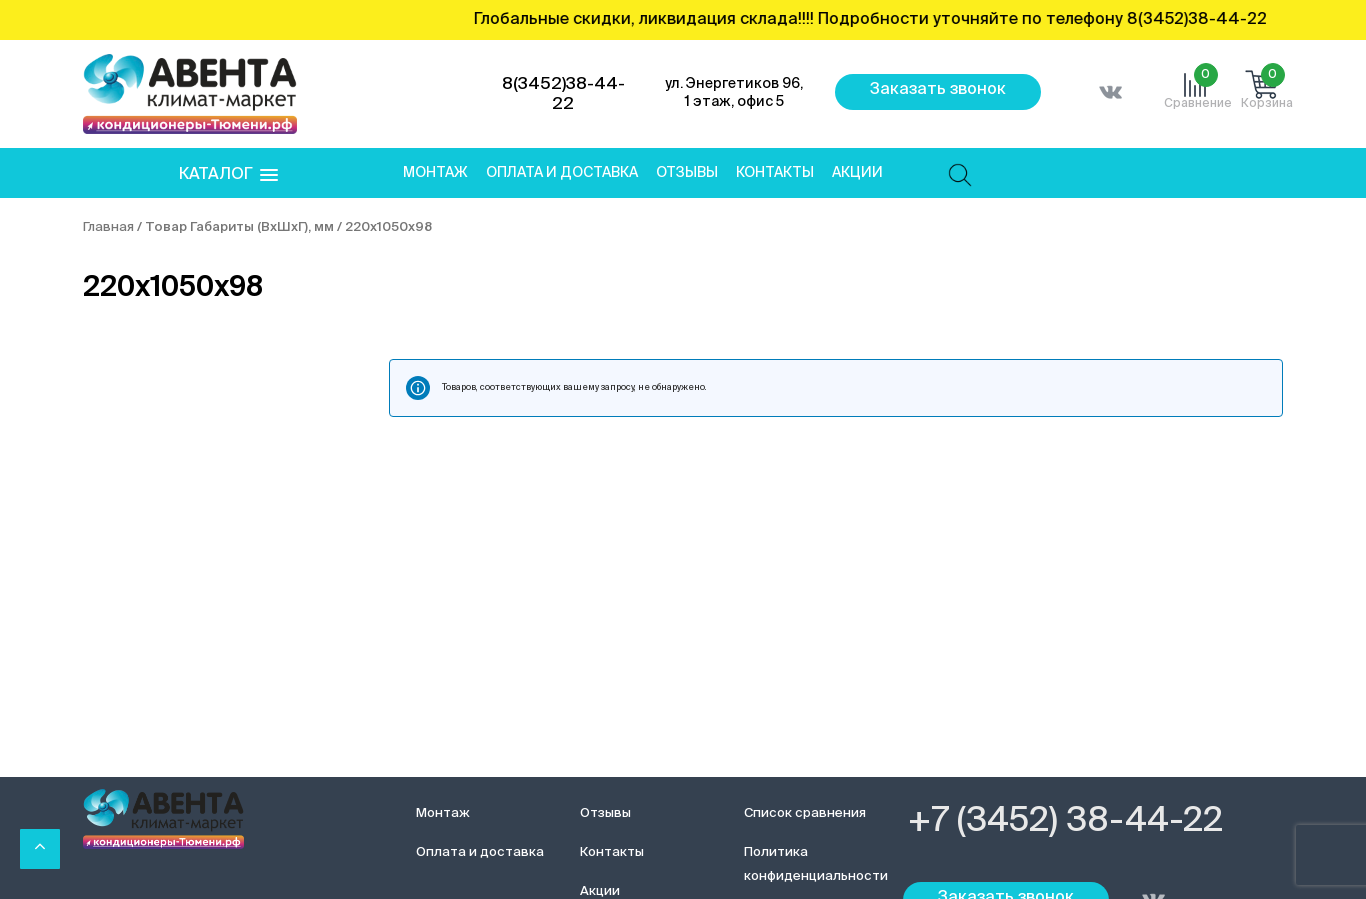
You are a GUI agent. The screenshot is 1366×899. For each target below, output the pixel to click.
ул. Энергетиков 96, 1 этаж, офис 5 (734, 93)
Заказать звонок (938, 90)
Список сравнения (805, 813)
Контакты (775, 173)
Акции (857, 173)
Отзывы (687, 173)
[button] (228, 175)
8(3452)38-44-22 (563, 94)
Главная (108, 227)
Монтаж (435, 173)
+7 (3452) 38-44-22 (1065, 822)
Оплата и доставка (562, 173)
